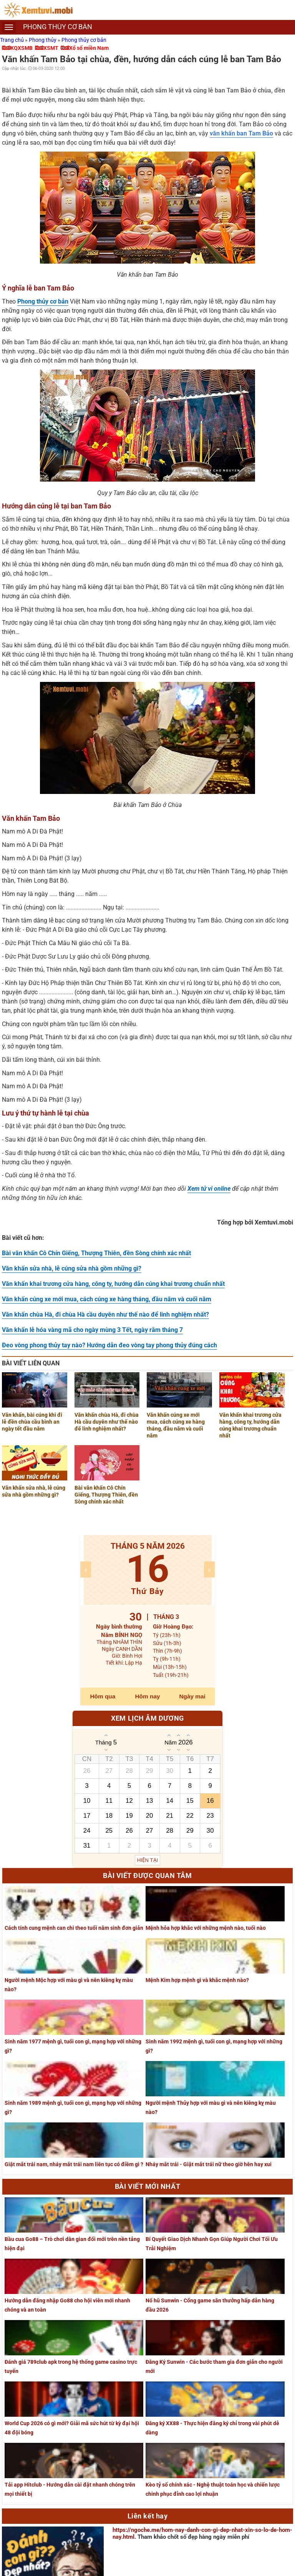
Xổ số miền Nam (89, 48)
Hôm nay (147, 1696)
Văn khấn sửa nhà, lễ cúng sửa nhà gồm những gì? (71, 1268)
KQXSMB (21, 48)
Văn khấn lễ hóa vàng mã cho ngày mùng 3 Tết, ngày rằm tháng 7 (92, 1329)
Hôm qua (102, 1696)
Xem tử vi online (208, 1188)
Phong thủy (43, 40)
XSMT (50, 48)
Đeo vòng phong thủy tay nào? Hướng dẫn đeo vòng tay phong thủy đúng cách (109, 1345)
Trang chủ (12, 40)
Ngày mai (192, 1696)
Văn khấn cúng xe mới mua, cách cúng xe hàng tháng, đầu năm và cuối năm (106, 1299)
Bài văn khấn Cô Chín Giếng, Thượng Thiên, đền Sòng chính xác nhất (96, 1253)
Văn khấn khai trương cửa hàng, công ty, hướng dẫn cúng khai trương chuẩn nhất (113, 1283)
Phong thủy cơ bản (83, 40)
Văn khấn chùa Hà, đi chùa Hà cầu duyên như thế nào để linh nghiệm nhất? (105, 1314)
